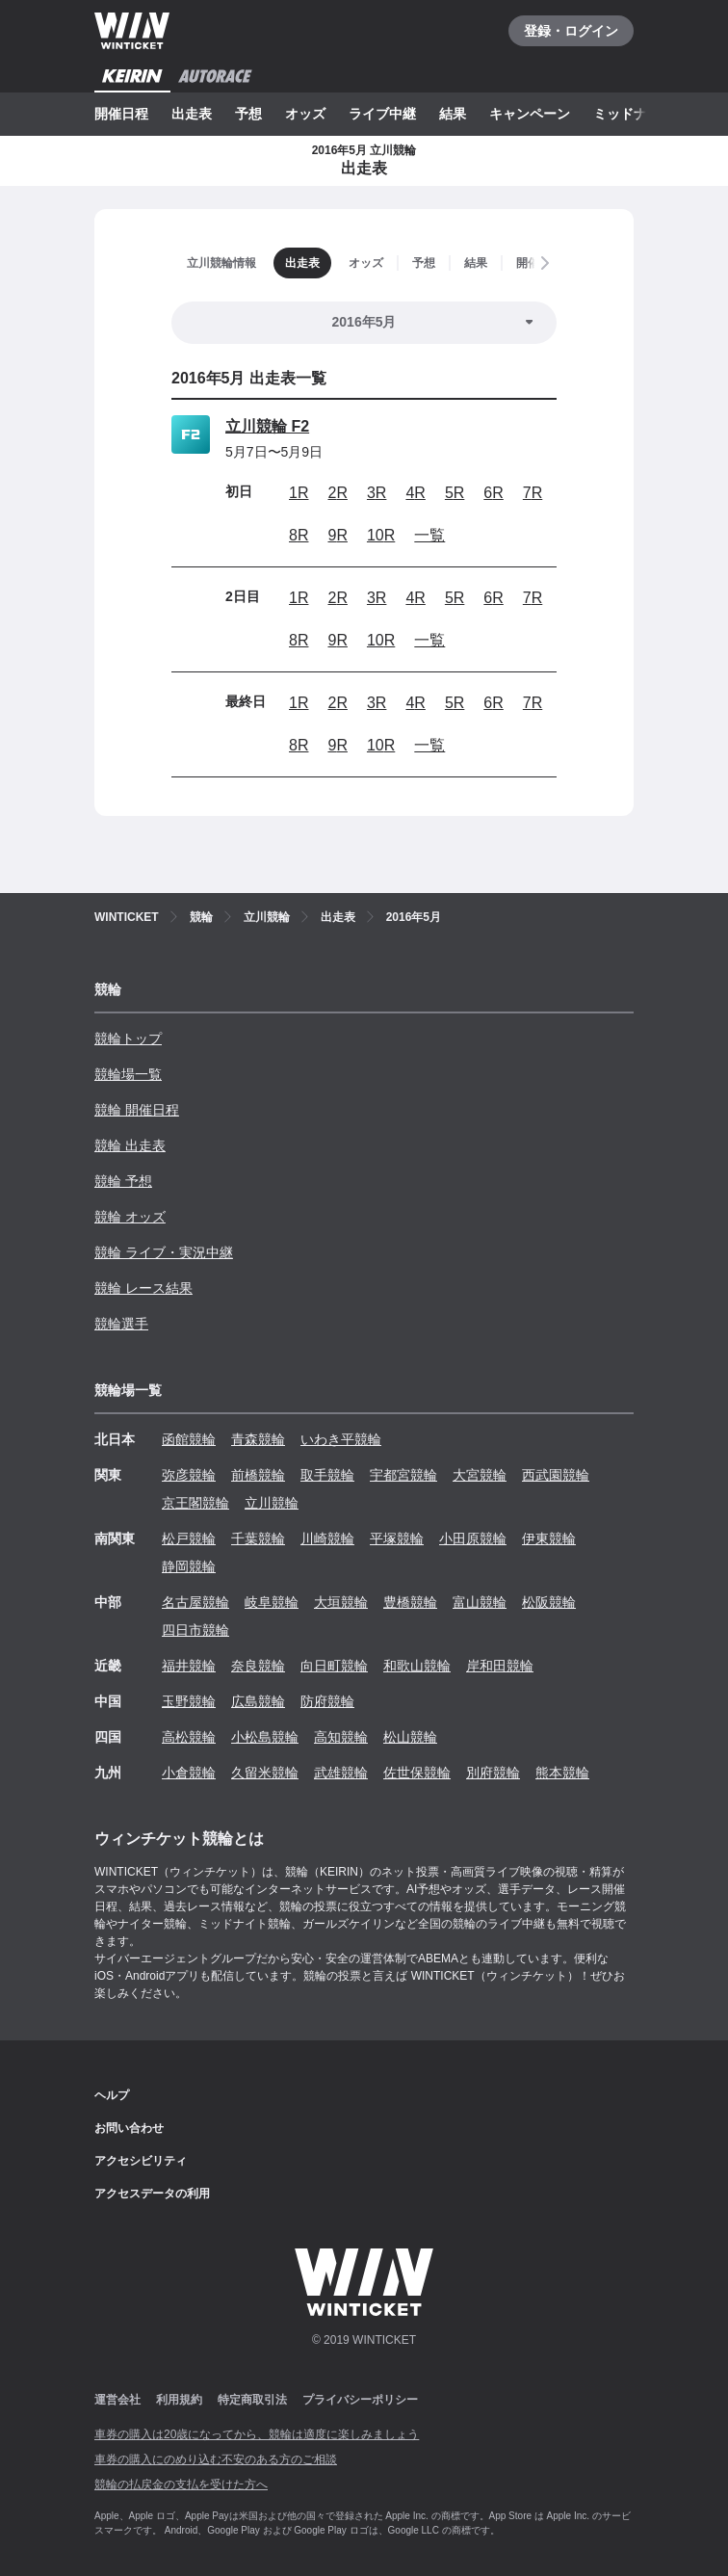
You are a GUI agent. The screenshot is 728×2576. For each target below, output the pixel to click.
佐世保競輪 (417, 1772)
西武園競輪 (555, 1475)
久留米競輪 (265, 1772)
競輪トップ (128, 1038)
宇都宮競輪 (403, 1475)
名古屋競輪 (195, 1602)
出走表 (191, 113)
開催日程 (121, 113)
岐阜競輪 (272, 1602)
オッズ (305, 113)
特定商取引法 (252, 2399)
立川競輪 (272, 1503)
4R (415, 493)
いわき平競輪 (340, 1439)
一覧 (429, 535)
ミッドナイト (633, 113)
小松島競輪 (265, 1737)
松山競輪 (410, 1737)
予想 (248, 113)
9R (337, 535)
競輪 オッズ (130, 1216)
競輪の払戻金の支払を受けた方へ (181, 2484)
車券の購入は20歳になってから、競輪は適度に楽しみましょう (256, 2434)
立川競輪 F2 (267, 426)
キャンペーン (529, 113)
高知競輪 (341, 1737)
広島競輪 (258, 1701)
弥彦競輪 (189, 1475)
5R (454, 493)
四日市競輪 (195, 1630)
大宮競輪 (480, 1475)
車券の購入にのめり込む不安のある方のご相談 (215, 2459)
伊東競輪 (549, 1538)
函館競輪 (189, 1439)
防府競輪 (327, 1701)
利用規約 (179, 2399)
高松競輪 (189, 1737)
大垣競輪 (341, 1602)
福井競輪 (189, 1665)
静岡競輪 (189, 1566)
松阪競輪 (549, 1602)
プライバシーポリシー (360, 2399)
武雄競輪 (341, 1772)
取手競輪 (327, 1475)
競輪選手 (121, 1323)
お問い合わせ (129, 2128)
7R (532, 493)
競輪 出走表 (130, 1145)
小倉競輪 (189, 1772)
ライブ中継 (382, 113)
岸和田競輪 (499, 1665)
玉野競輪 (189, 1701)
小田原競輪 (473, 1538)
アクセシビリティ (140, 2161)
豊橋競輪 (410, 1602)
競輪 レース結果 (143, 1288)
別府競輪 (493, 1772)
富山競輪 (480, 1602)
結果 (452, 113)
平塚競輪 (397, 1538)
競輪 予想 (123, 1181)
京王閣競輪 (195, 1503)
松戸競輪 (189, 1538)
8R (298, 535)
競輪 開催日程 (136, 1109)
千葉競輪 (258, 1538)
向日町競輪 (334, 1665)
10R (381, 535)
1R (298, 493)
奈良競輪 (258, 1665)
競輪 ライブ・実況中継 (163, 1252)
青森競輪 (258, 1439)
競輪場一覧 (128, 1074)
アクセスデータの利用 (152, 2193)
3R (376, 493)
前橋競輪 (258, 1475)
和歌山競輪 (417, 1665)
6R (493, 493)
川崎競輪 (327, 1538)
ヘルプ (111, 2095)
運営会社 (117, 2399)
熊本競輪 (562, 1772)
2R (337, 493)
